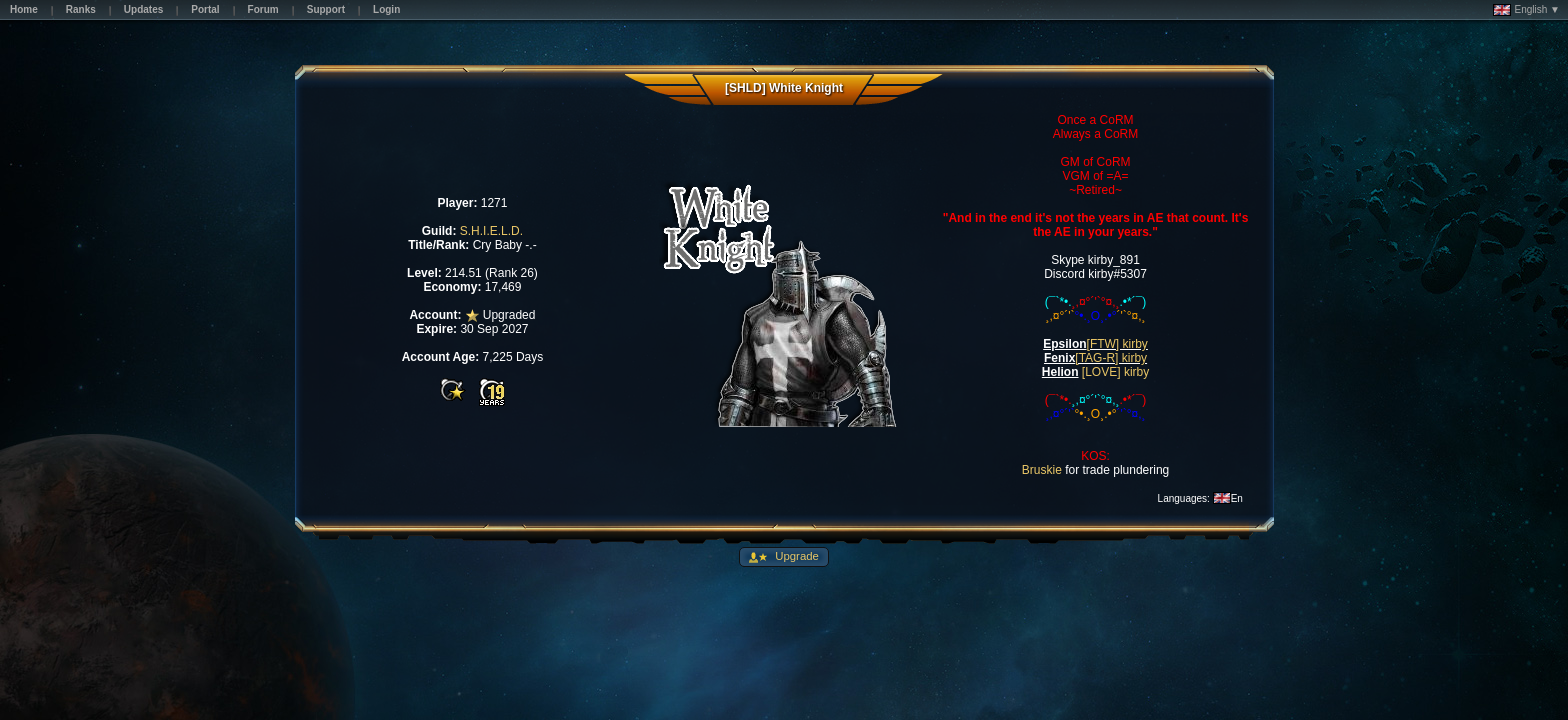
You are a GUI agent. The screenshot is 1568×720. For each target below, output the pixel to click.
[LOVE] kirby (1115, 372)
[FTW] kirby (1117, 344)
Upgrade (795, 556)
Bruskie (1042, 470)
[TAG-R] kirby (1111, 358)
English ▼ (1526, 10)
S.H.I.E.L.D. (491, 231)
